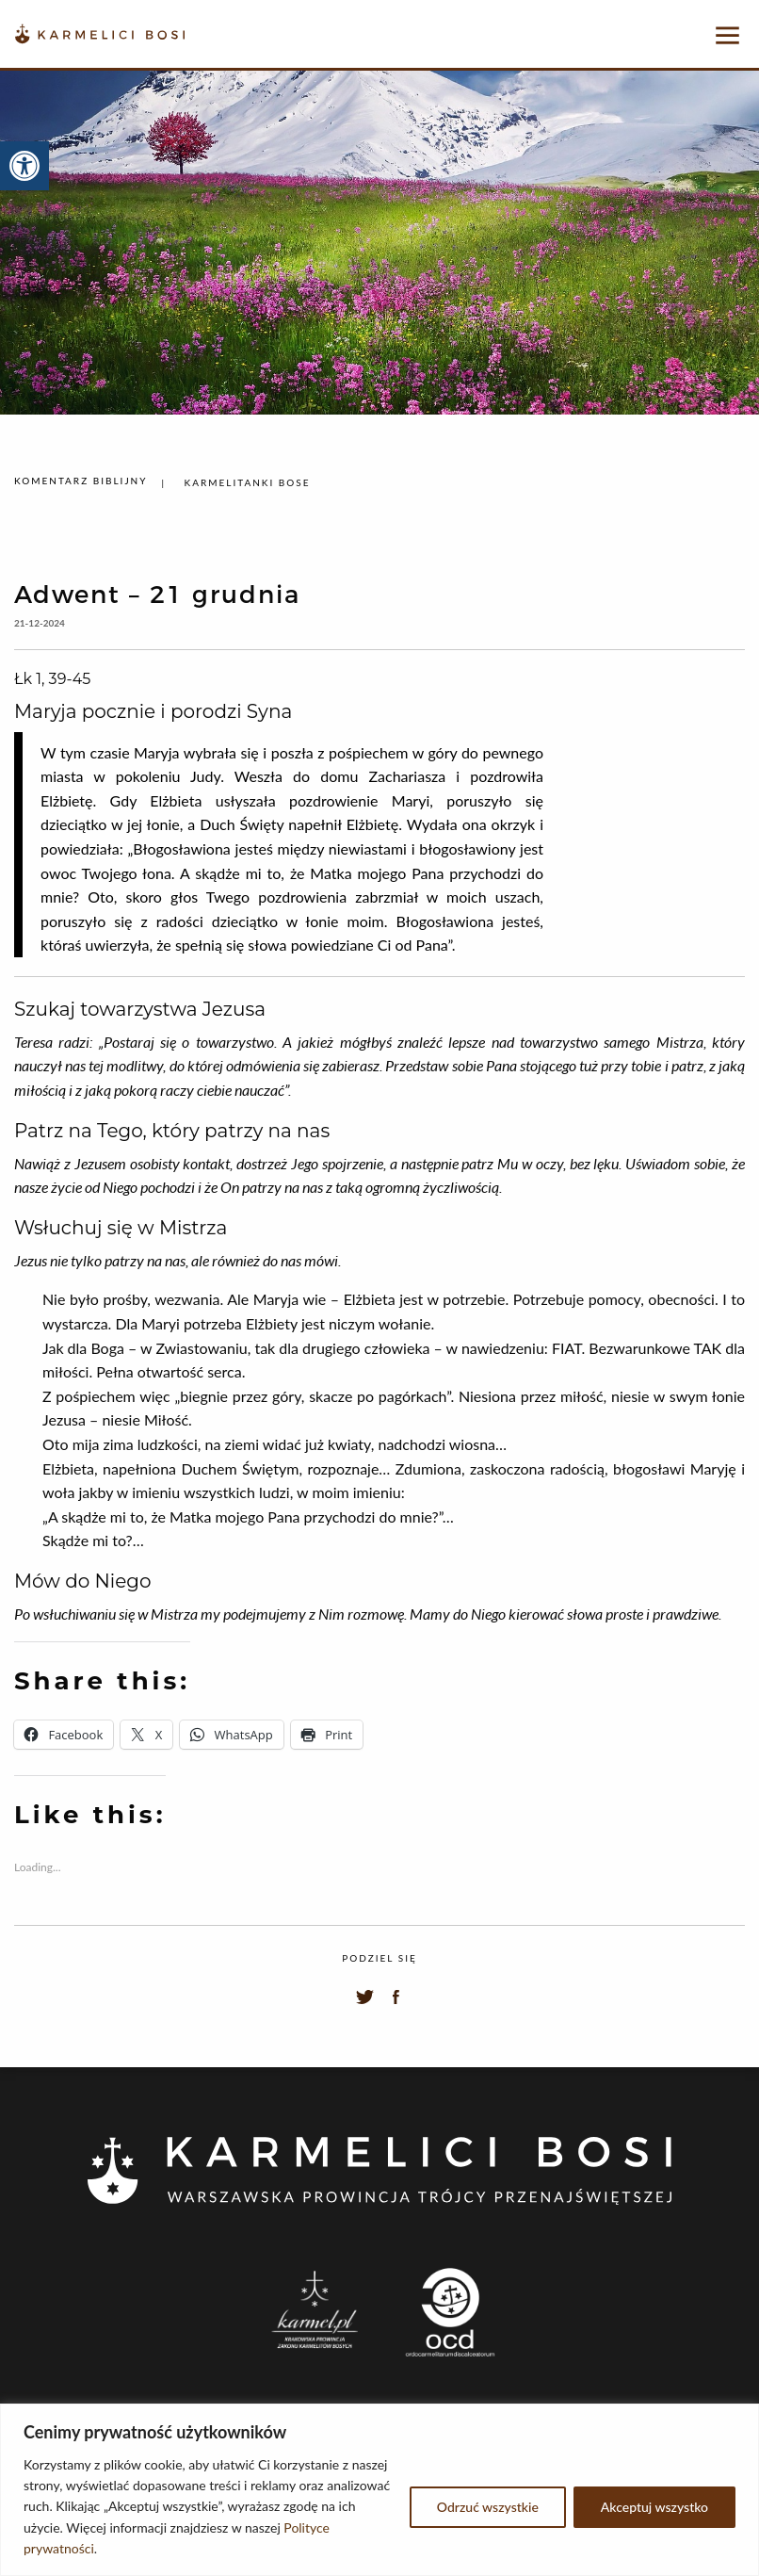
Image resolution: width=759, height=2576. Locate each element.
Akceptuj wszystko (654, 2507)
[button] (24, 165)
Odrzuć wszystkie (488, 2507)
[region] (379, 2490)
